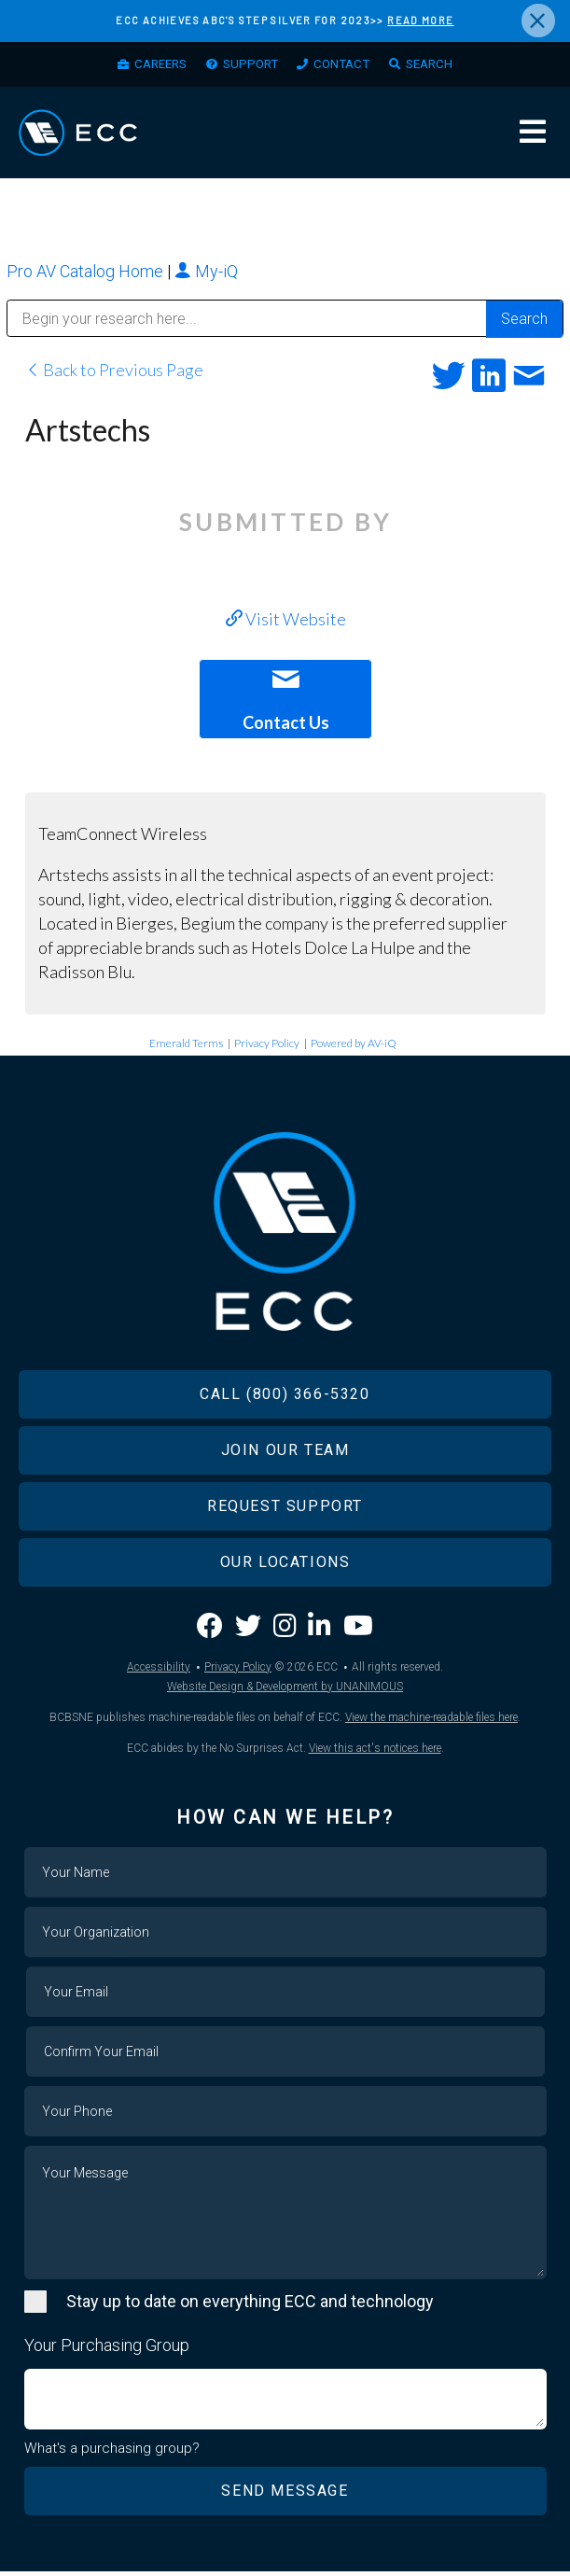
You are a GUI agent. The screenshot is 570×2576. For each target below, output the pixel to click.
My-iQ (206, 275)
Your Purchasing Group (106, 2349)
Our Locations (285, 1566)
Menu (532, 135)
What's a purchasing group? (112, 2452)
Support (247, 66)
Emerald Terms (186, 1047)
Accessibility (158, 1670)
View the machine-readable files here (431, 1721)
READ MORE (420, 20)
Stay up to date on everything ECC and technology (250, 2305)
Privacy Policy (266, 1047)
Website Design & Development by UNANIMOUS (285, 1690)
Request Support (285, 1510)
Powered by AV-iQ (353, 1047)
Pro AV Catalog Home (87, 275)
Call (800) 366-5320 (284, 1398)
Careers (150, 66)
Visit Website (286, 622)
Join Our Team (285, 1454)
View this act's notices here (375, 1751)
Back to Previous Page (114, 373)
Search (440, 66)
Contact (346, 66)
